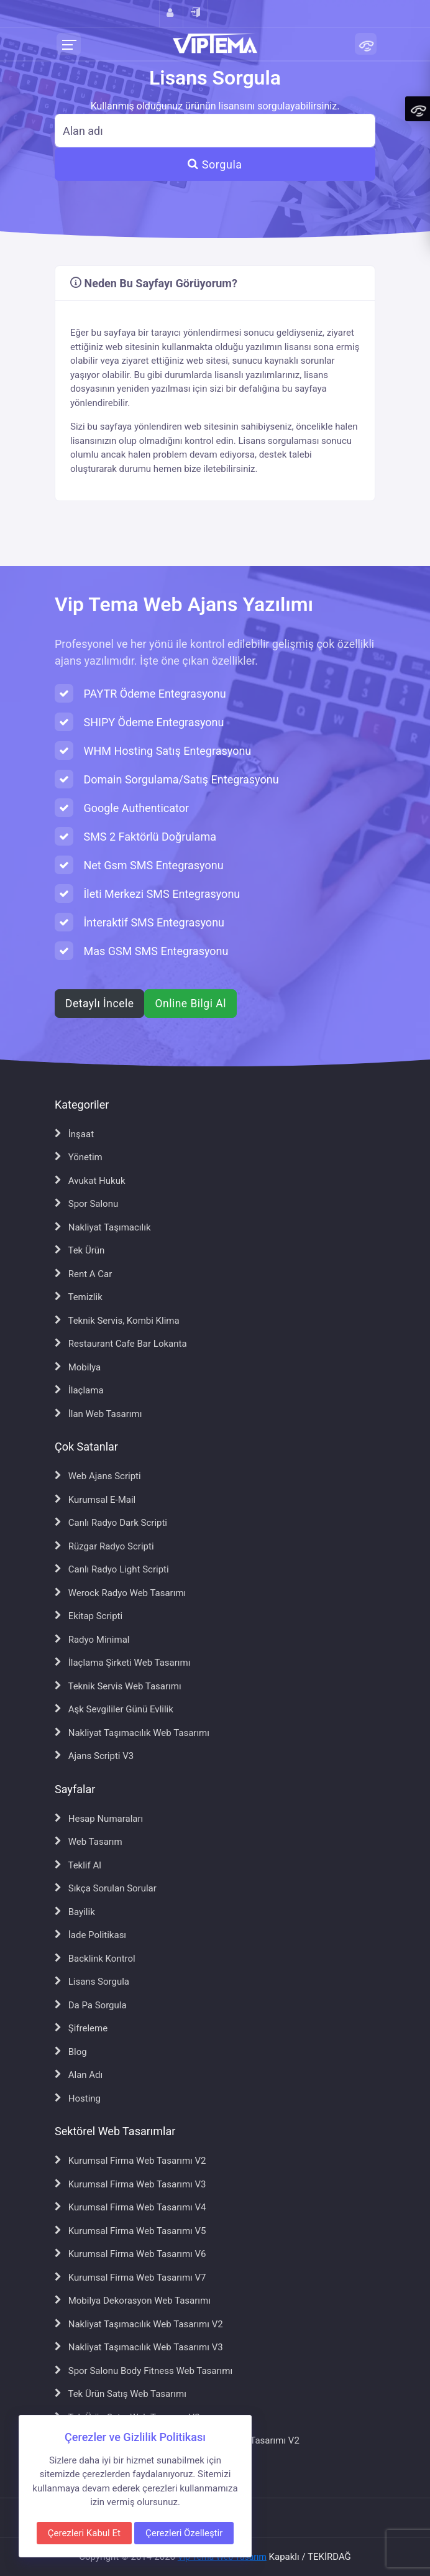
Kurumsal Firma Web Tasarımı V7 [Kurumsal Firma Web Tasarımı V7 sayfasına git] (130, 2277)
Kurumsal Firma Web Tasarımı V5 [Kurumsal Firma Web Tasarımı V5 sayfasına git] (130, 2231)
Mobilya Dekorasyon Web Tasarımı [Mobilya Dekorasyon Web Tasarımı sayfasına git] (133, 2300)
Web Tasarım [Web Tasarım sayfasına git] (88, 1841)
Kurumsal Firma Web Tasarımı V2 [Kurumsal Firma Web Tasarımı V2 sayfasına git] (130, 2160)
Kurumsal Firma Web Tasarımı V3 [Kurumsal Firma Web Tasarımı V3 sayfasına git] (130, 2184)
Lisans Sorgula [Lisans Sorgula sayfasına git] (92, 1981)
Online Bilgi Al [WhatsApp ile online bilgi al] (190, 1003)
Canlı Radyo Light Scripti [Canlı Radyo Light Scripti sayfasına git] (112, 1569)
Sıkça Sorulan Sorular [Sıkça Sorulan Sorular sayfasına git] (106, 1888)
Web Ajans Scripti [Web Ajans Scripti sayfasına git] (98, 1476)
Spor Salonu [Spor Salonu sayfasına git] (86, 1203)
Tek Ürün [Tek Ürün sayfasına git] (79, 1250)
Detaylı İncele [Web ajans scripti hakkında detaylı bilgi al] (99, 1003)
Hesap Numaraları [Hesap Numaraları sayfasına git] (99, 1818)
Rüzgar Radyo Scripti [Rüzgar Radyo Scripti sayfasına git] (104, 1546)
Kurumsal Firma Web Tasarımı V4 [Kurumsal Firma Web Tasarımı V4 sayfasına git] (130, 2207)
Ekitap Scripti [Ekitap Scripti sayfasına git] (88, 1616)
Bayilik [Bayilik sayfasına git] (75, 1912)
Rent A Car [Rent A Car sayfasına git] (83, 1274)
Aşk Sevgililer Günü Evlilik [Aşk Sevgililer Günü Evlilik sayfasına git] (114, 1709)
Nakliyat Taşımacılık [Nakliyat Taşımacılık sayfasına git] (103, 1227)
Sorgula (215, 164)
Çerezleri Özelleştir (183, 2533)
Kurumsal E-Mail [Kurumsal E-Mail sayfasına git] (95, 1499)
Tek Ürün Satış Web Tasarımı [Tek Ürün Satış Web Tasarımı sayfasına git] (120, 2393)
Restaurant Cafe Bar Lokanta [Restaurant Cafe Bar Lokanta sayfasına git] (121, 1343)
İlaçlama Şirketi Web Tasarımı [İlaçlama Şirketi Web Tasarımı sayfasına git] (122, 1662)
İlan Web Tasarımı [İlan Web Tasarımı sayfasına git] (98, 1414)
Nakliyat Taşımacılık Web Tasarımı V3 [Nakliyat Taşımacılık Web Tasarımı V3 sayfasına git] (139, 2347)
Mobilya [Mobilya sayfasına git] (78, 1367)
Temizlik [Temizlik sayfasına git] (79, 1297)
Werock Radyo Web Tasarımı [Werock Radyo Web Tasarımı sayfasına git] (120, 1593)
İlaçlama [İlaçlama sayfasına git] (79, 1390)
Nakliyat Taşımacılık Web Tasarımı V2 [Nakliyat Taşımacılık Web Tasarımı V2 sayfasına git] (139, 2324)
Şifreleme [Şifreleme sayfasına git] (81, 2028)
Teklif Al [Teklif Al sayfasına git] (78, 1865)
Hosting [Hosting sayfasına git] (78, 2098)
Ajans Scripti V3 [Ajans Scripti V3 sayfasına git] (94, 1755)
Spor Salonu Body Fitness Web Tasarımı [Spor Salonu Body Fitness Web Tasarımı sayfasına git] (143, 2370)
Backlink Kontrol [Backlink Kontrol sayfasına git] (95, 1958)
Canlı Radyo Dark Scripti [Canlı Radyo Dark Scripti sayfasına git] (111, 1522)
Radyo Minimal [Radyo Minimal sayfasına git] (92, 1639)
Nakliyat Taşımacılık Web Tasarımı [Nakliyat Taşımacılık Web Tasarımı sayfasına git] (132, 1732)
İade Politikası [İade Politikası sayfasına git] (90, 1935)
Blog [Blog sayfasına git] (71, 2051)
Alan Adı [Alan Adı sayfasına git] (79, 2074)
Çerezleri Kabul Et (84, 2533)
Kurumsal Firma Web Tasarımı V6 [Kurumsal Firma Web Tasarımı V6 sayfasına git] (130, 2254)
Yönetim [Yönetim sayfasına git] (79, 1157)
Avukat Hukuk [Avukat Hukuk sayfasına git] (90, 1180)
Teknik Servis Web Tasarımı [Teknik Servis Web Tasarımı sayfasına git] (118, 1686)
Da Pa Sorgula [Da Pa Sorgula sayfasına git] (91, 2005)
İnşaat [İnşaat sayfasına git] (74, 1134)
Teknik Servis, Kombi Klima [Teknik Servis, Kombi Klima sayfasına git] (117, 1320)
